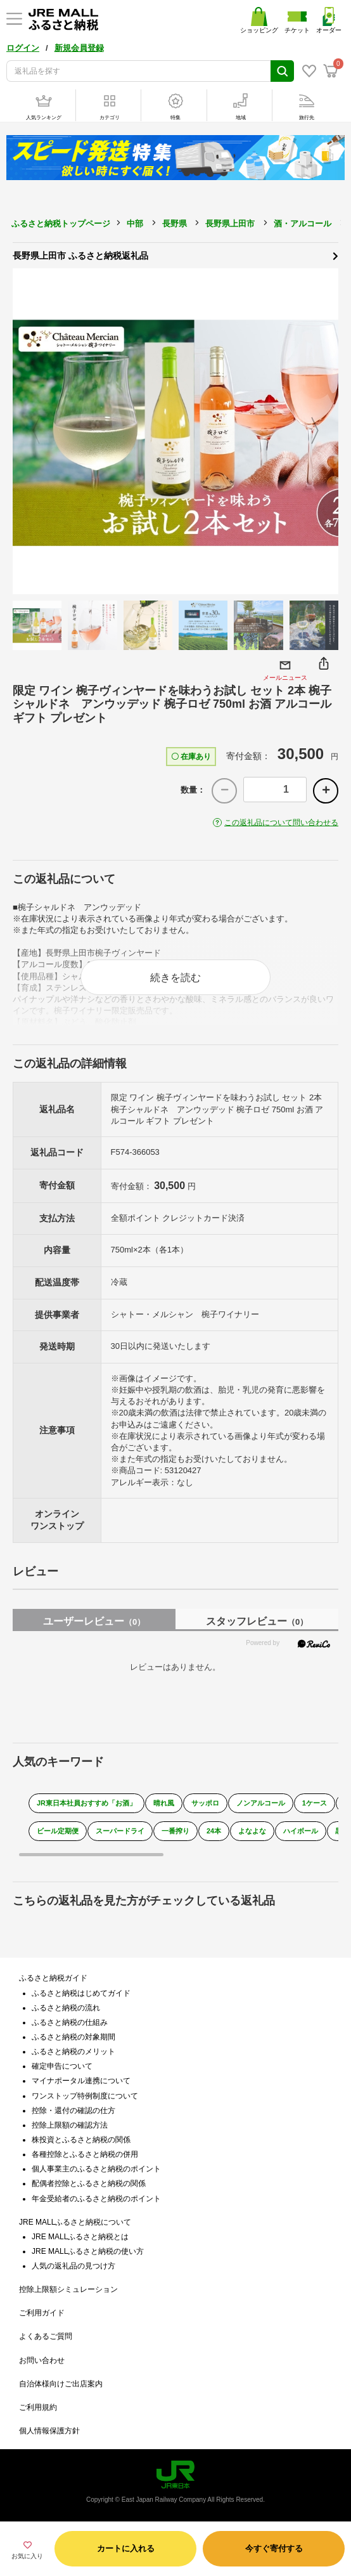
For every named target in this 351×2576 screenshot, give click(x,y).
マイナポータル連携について (81, 2080)
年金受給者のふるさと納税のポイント (96, 2198)
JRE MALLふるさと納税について (75, 2222)
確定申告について (62, 2066)
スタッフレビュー (257, 1621)
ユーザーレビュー (94, 1621)
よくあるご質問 (45, 2336)
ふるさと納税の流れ (66, 2007)
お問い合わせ (42, 2360)
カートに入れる (126, 2548)
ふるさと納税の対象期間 (73, 2037)
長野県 (174, 223)
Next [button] (322, 431)
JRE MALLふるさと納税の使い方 (88, 2251)
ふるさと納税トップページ (60, 223)
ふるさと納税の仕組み (70, 2022)
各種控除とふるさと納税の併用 (85, 2154)
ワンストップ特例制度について (85, 2095)
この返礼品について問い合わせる (281, 822)
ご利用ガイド (42, 2312)
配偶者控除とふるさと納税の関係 (89, 2183)
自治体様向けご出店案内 (61, 2383)
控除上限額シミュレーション (68, 2289)
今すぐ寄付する (274, 2548)
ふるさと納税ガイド (53, 1978)
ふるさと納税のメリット (73, 2051)
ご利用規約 (38, 2407)
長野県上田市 (230, 223)
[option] (175, 431)
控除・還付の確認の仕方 (73, 2110)
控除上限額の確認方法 (70, 2125)
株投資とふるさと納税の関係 (81, 2139)
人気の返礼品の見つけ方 (73, 2265)
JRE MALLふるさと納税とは (80, 2236)
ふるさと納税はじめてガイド (81, 1993)
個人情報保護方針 (49, 2430)
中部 (135, 223)
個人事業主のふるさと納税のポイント (96, 2168)
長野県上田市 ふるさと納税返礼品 (175, 255)
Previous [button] (28, 431)
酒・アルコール (302, 223)
